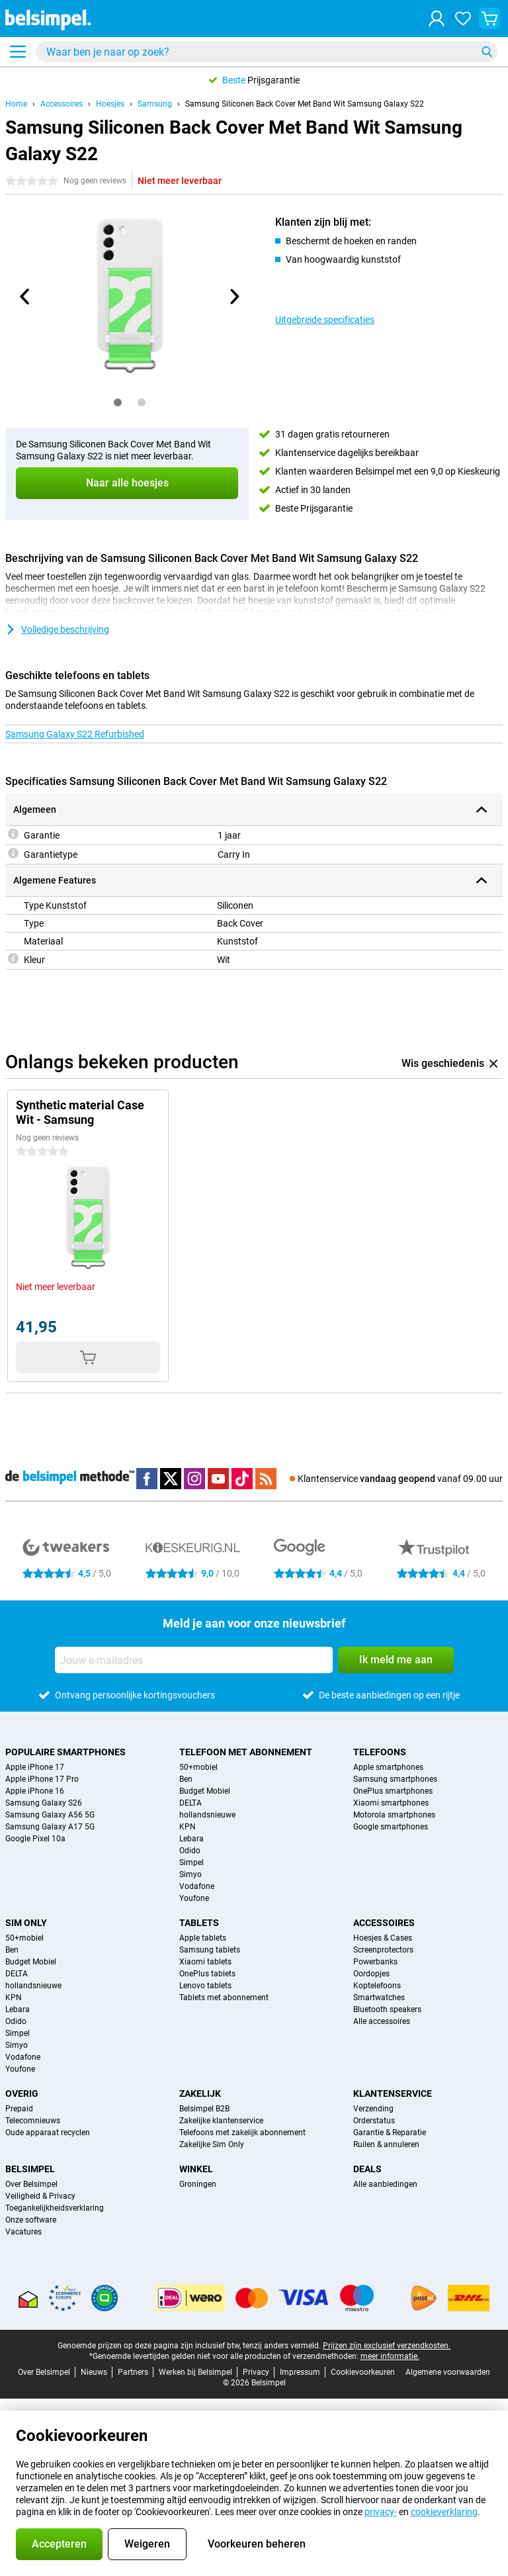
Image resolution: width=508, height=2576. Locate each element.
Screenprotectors (383, 1950)
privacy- (380, 2512)
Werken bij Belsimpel (195, 2372)
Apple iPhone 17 (34, 1767)
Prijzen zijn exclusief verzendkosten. (386, 2345)
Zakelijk (200, 2093)
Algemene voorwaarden (447, 2372)
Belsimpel (30, 2169)
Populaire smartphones (65, 1752)
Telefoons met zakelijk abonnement (242, 2132)
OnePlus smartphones (393, 1791)
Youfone (194, 1898)
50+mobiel (198, 1767)
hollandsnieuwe (207, 1814)
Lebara (191, 1838)
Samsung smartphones (395, 1779)
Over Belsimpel (31, 2184)
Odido (189, 1850)
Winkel (196, 2169)
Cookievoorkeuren (363, 2372)
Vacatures (23, 2231)
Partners (133, 2372)
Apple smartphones (388, 1767)
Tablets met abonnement (224, 1997)
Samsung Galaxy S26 (43, 1803)
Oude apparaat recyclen (47, 2132)
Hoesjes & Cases (382, 1938)
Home (16, 104)
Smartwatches (379, 1997)
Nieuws (94, 2372)
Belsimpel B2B (204, 2108)
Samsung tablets (209, 1950)
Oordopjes (371, 1973)
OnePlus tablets (207, 1973)
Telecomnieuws (32, 2120)
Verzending (373, 2108)
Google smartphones (390, 1826)
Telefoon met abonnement (245, 1752)
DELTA (190, 1803)
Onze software (30, 2220)
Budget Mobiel (204, 1791)
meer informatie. (389, 2356)
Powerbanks (375, 1961)
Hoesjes (110, 104)
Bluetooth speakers (387, 2009)
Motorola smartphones (394, 1814)
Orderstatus (374, 2120)
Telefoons (379, 1752)
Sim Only (26, 1922)
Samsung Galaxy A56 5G (50, 1814)
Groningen (197, 2184)
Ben (185, 1779)
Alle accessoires (381, 2021)
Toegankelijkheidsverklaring (54, 2208)
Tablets (199, 1922)
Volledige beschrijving (57, 629)
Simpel (191, 1862)
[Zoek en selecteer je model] (266, 51)
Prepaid (19, 2108)
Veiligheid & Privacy (40, 2196)
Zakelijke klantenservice (221, 2120)
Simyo (190, 1874)
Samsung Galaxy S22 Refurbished (74, 734)
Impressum (300, 2372)
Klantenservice (392, 2093)
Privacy (256, 2372)
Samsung (155, 104)
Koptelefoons (377, 1985)
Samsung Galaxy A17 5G (50, 1826)
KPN (187, 1826)
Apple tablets (202, 1938)
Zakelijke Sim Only (211, 2144)
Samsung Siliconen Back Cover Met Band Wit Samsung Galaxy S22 (304, 104)
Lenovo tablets (205, 1985)
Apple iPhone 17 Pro (42, 1779)
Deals (367, 2169)
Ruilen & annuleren (386, 2144)
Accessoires (61, 104)
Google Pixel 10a (35, 1838)
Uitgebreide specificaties (324, 319)
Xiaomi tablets (205, 1961)
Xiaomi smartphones (391, 1803)
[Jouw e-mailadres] (194, 1660)
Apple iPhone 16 (34, 1791)
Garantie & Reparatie (389, 2132)
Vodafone (196, 1886)
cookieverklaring (444, 2512)
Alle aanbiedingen (385, 2184)
